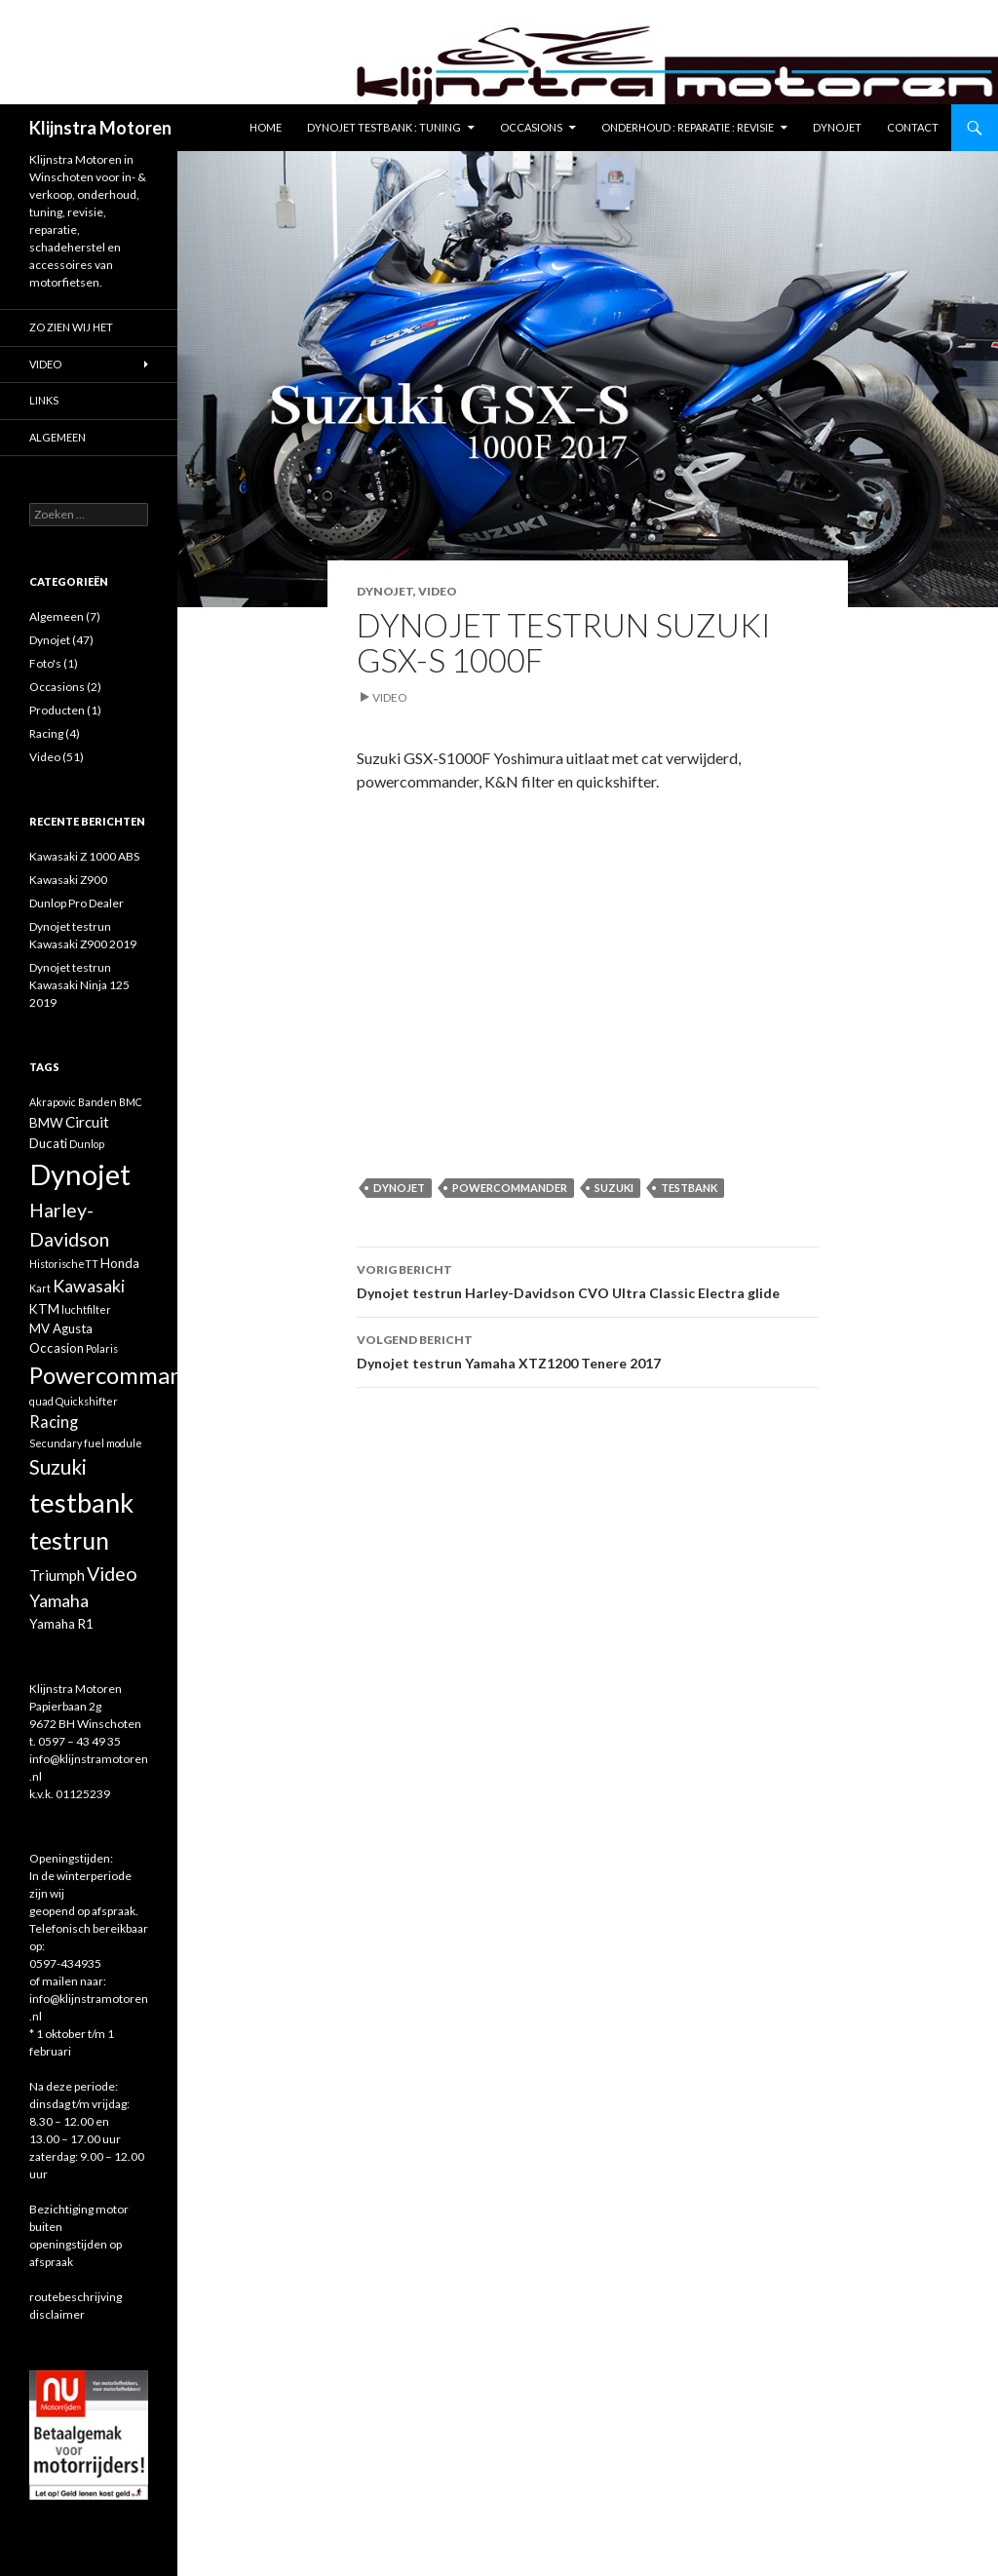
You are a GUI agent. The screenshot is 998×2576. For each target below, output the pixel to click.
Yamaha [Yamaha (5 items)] (59, 1600)
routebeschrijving (75, 2296)
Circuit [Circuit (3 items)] (87, 1122)
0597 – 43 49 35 (79, 1741)
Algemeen (57, 437)
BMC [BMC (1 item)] (130, 1102)
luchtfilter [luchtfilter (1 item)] (86, 1309)
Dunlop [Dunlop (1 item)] (86, 1143)
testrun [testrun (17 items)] (69, 1540)
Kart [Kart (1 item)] (40, 1288)
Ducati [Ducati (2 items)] (48, 1143)
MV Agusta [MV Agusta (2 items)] (61, 1328)
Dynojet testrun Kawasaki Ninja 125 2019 (79, 985)
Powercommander (509, 1187)
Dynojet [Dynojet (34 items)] (80, 1174)
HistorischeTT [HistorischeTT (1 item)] (63, 1263)
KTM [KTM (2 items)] (44, 1309)
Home (266, 127)
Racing (46, 733)
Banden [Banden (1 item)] (97, 1102)
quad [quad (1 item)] (41, 1401)
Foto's (45, 663)
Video (437, 591)
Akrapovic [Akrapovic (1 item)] (52, 1102)
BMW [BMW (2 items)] (46, 1123)
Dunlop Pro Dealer (76, 903)
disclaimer (57, 2314)
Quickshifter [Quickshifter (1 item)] (87, 1401)
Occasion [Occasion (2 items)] (56, 1348)
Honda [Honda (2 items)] (119, 1263)
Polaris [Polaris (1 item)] (102, 1348)
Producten (57, 710)
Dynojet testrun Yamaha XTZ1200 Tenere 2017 (588, 1349)
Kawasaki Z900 (68, 879)
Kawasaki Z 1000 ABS (84, 856)
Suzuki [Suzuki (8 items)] (58, 1467)
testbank (689, 1187)
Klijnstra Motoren (100, 127)
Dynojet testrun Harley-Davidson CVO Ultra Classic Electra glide (588, 1279)
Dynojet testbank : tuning (384, 127)
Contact (913, 127)
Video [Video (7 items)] (112, 1573)
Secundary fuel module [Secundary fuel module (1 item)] (85, 1443)
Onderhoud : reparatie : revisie (687, 127)
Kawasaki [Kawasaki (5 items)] (89, 1285)
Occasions (531, 127)
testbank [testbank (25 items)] (81, 1502)
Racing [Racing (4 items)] (53, 1422)
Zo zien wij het (71, 327)
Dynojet (837, 127)
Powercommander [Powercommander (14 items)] (124, 1375)
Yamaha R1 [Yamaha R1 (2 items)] (61, 1624)
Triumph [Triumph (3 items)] (57, 1575)
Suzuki (614, 1187)
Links (43, 400)
